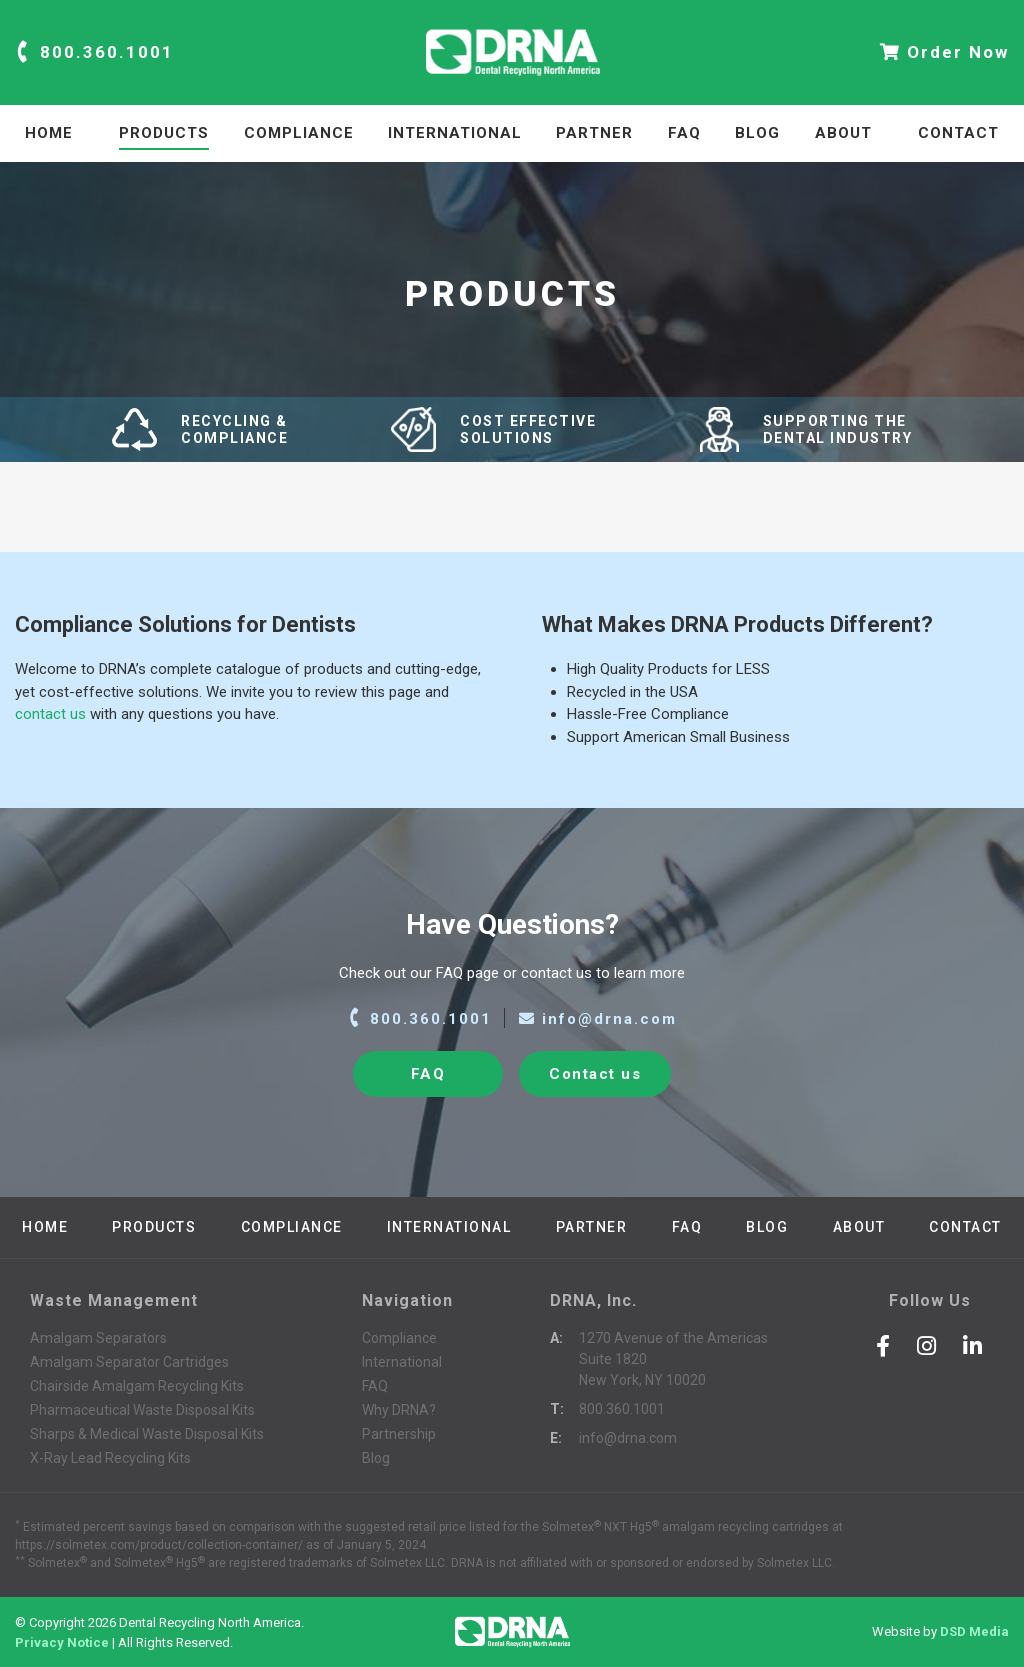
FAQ (684, 133)
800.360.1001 (94, 52)
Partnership (399, 1434)
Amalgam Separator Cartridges (129, 1362)
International (455, 133)
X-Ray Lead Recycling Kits (110, 1458)
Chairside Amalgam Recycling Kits (137, 1386)
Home (49, 133)
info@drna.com (598, 1019)
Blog (757, 133)
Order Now (944, 52)
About (843, 133)
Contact (958, 133)
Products (164, 133)
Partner (594, 133)
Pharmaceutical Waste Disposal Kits (142, 1410)
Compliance (299, 133)
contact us (50, 714)
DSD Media (974, 1632)
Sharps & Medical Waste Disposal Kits (147, 1434)
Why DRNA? (399, 1410)
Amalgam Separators (98, 1338)
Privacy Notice (62, 1641)
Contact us (595, 1074)
